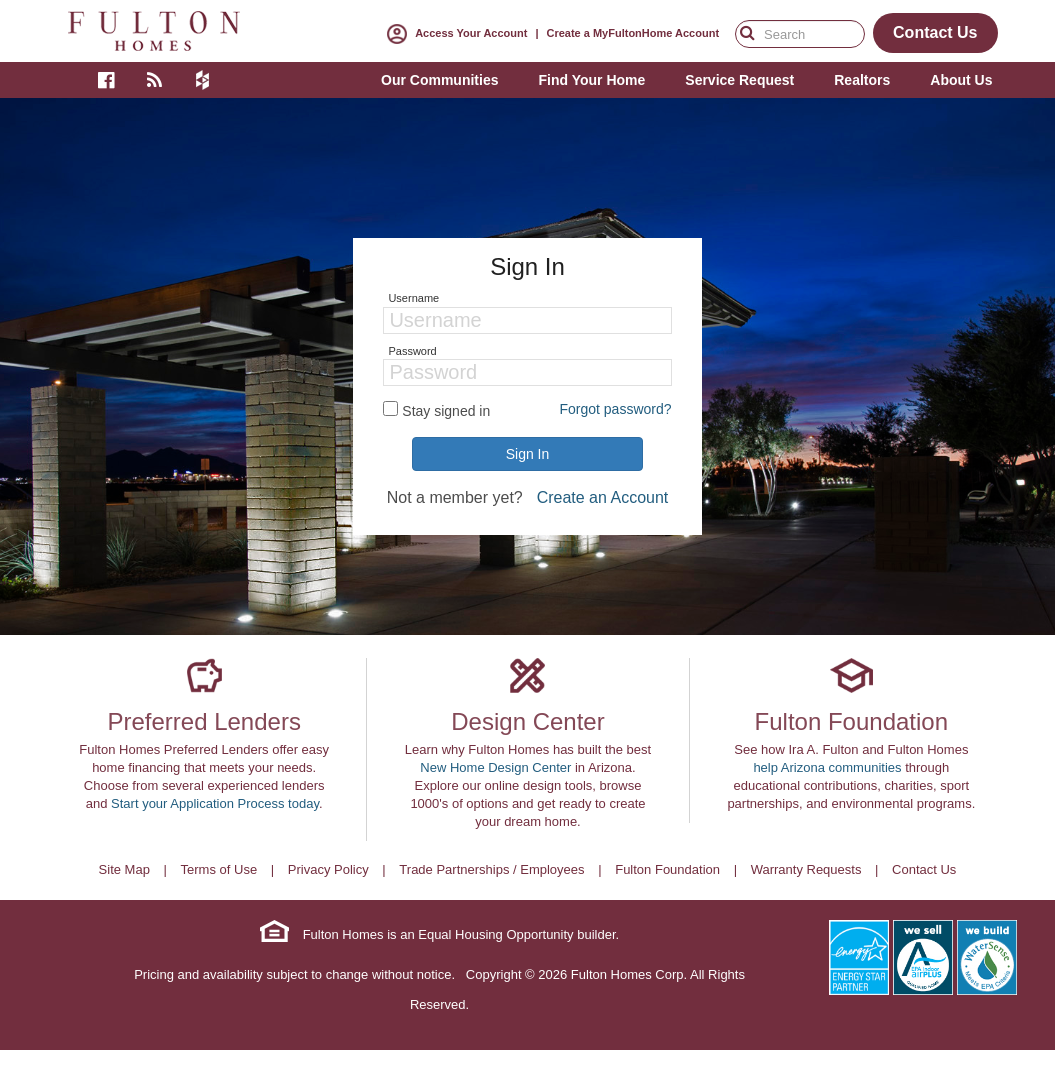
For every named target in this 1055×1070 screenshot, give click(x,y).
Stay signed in (446, 411)
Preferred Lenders (203, 721)
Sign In (528, 454)
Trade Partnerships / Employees (491, 869)
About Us (961, 80)
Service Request (739, 80)
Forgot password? (615, 409)
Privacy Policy (328, 869)
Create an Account (603, 497)
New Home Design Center (495, 767)
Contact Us (924, 869)
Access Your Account (453, 33)
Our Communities (439, 80)
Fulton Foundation (851, 721)
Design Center (527, 721)
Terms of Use (219, 869)
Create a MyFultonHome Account (632, 33)
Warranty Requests (806, 869)
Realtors (862, 80)
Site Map (124, 869)
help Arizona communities (827, 767)
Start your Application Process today (215, 803)
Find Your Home (591, 80)
